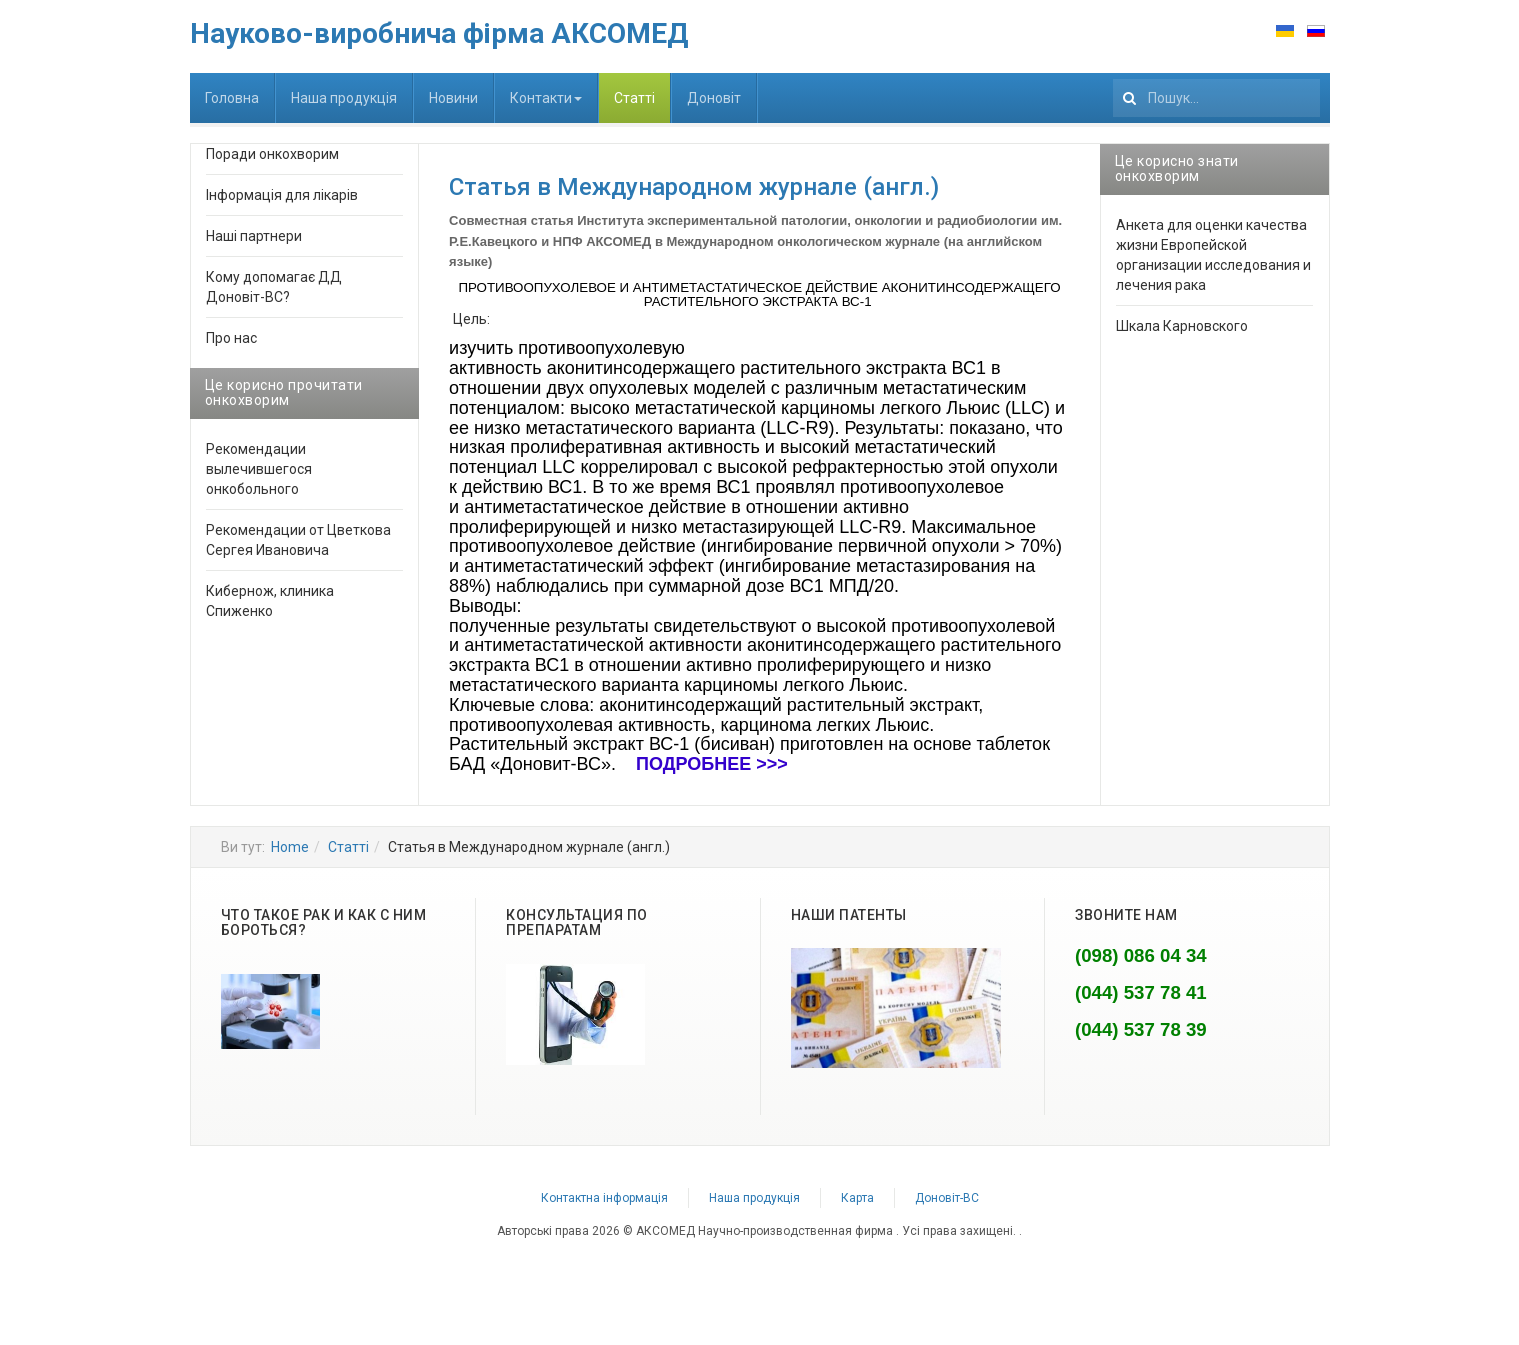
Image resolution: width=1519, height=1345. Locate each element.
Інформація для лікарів (282, 195)
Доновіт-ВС (947, 1198)
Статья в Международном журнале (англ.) (694, 187)
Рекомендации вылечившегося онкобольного (259, 469)
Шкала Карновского (1182, 326)
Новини (453, 98)
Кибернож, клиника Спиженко (270, 601)
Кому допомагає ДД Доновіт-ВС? (274, 287)
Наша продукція (344, 98)
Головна (232, 98)
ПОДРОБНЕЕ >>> (712, 764)
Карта (857, 1198)
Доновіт (714, 98)
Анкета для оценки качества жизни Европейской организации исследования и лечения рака (1213, 255)
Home (290, 847)
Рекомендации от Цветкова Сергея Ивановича (298, 540)
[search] (1216, 98)
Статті (634, 98)
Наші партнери (254, 236)
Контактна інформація (604, 1198)
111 (1113, 73)
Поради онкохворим (272, 154)
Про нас (231, 338)
